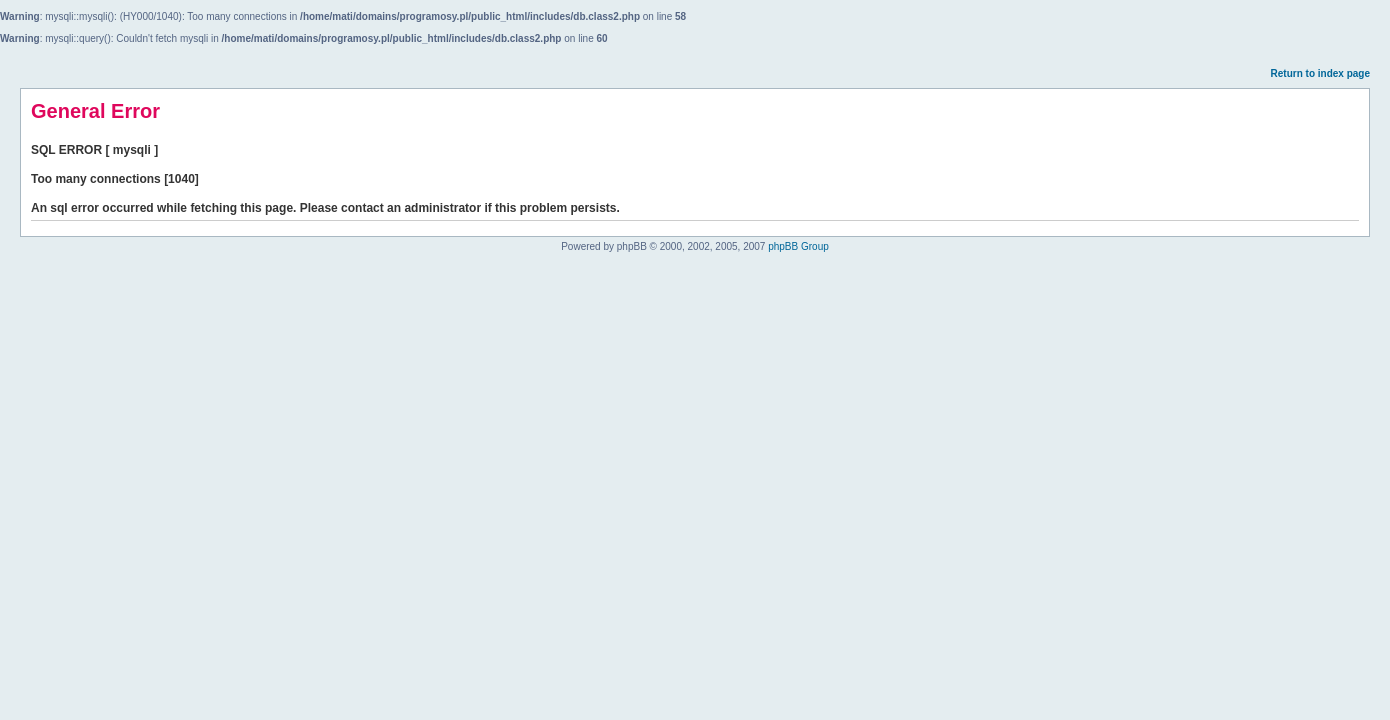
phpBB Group (798, 246)
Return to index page (1320, 73)
